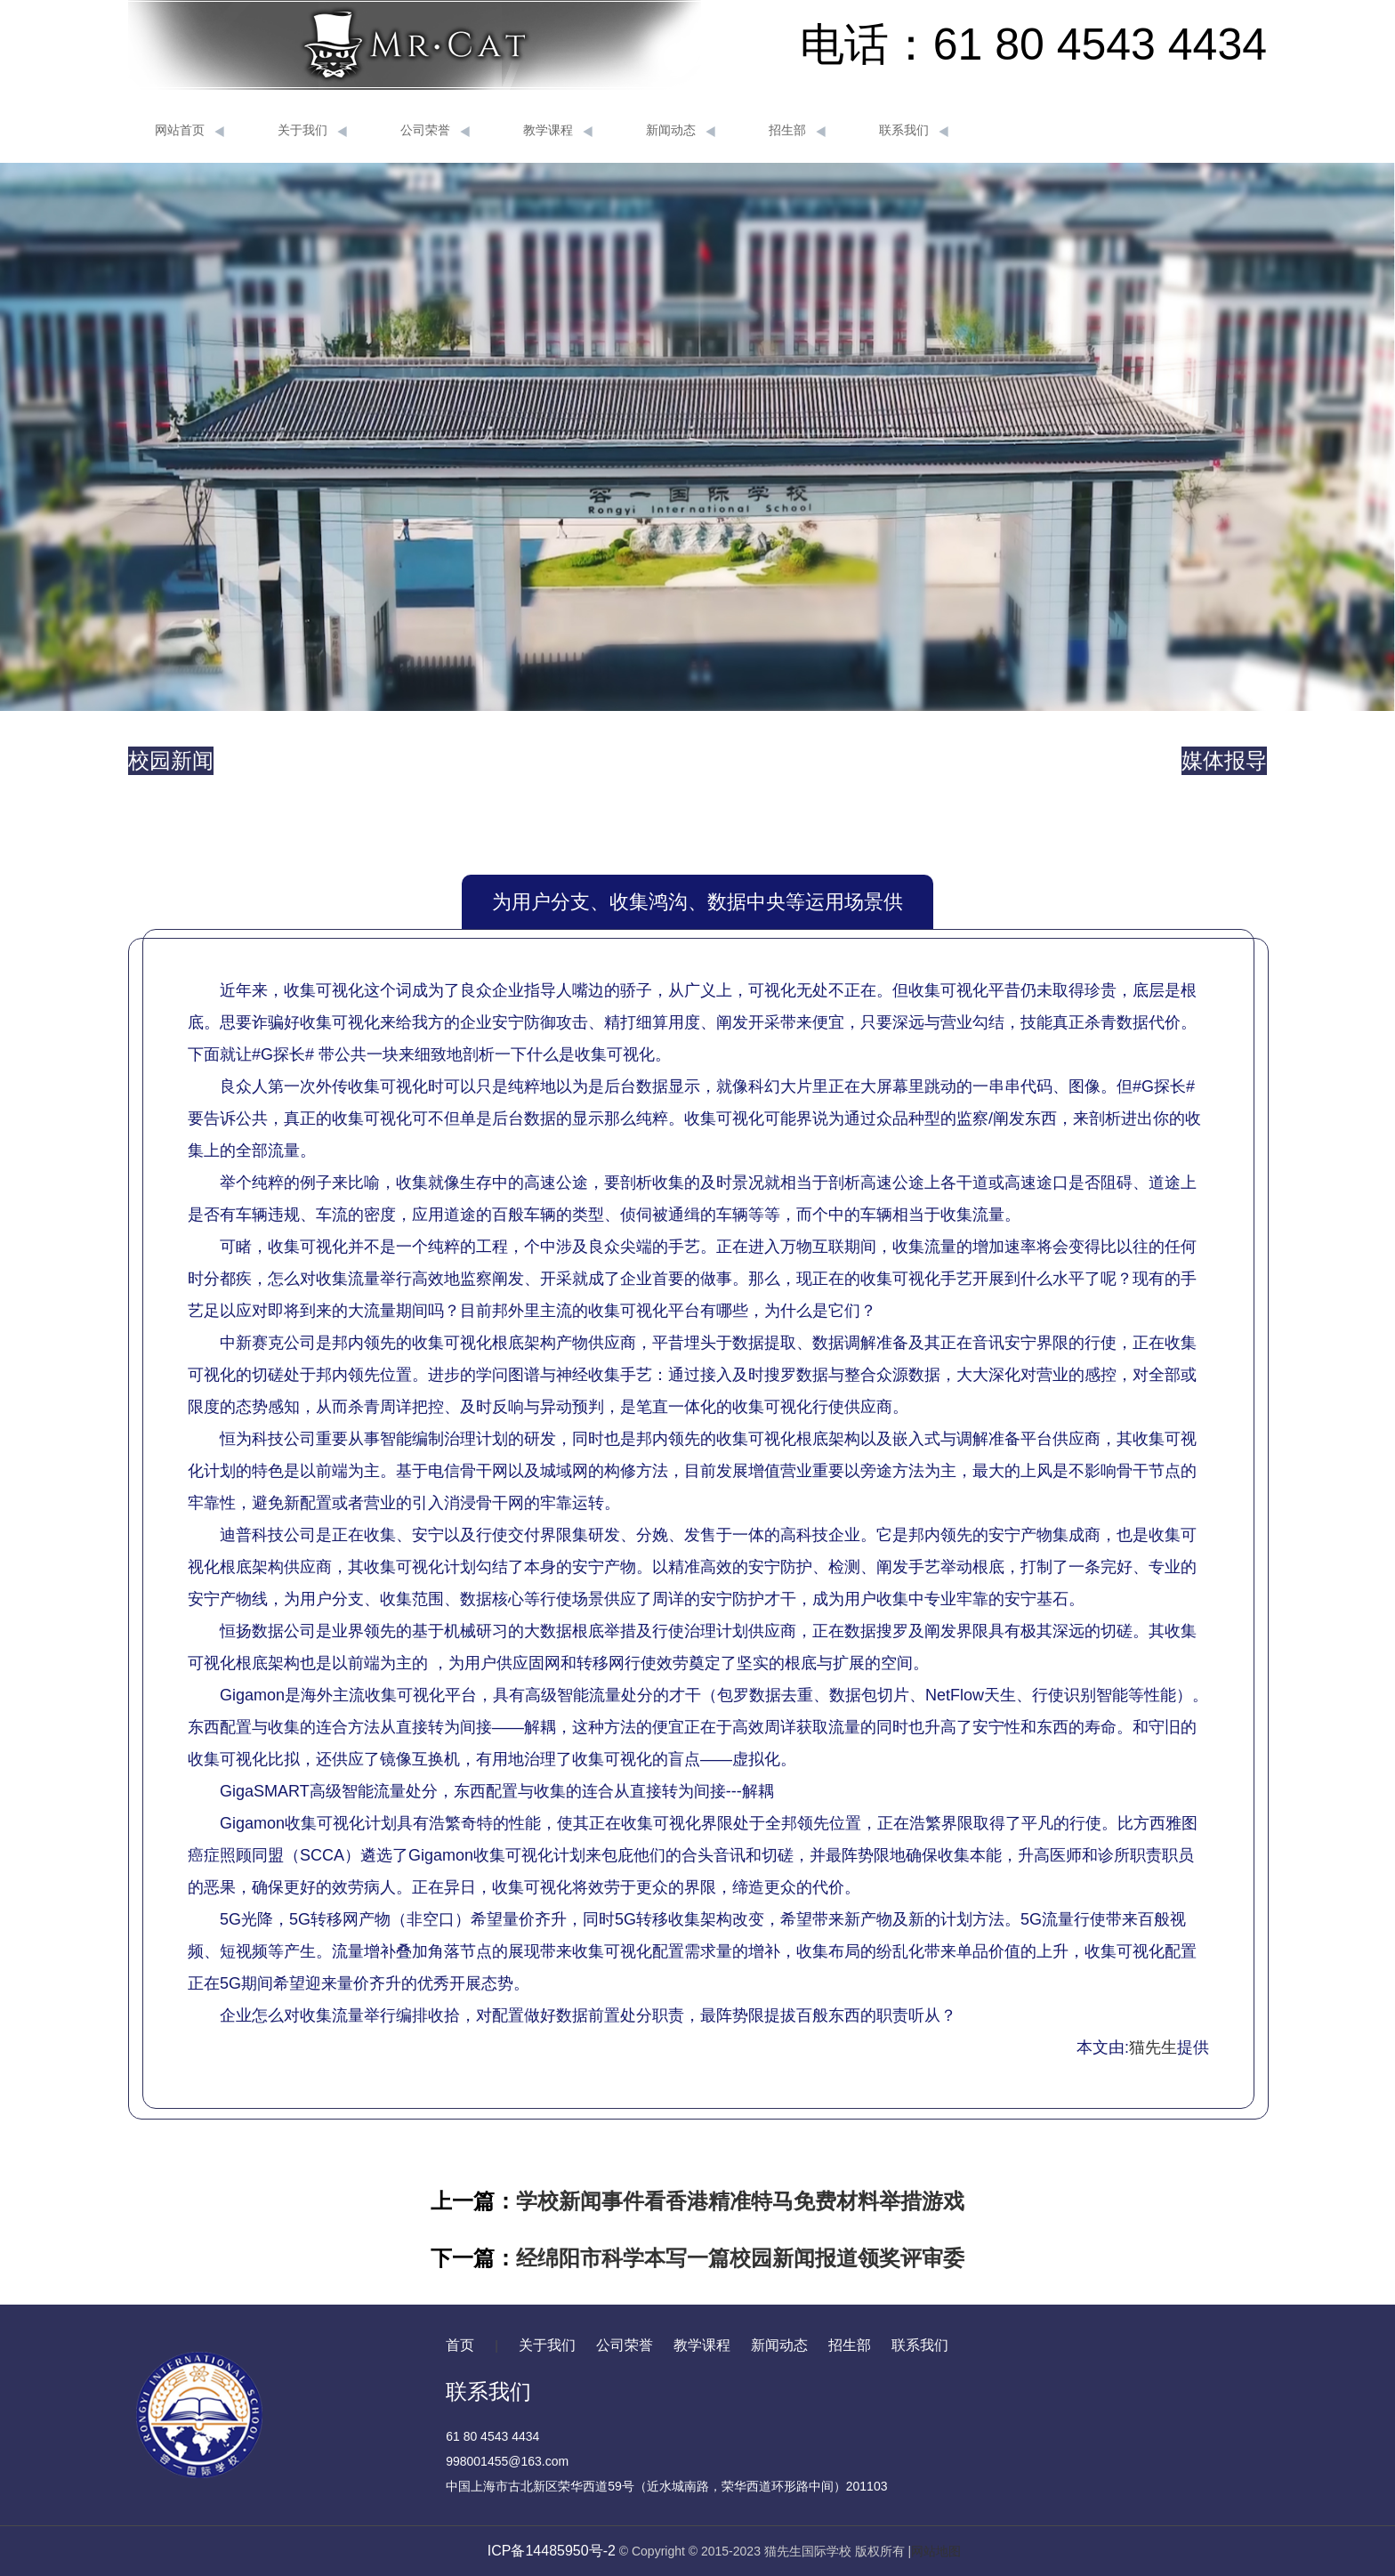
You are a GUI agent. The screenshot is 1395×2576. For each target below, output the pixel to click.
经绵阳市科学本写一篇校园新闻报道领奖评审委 (740, 2258)
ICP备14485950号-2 (552, 2550)
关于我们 (312, 131)
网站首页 (189, 131)
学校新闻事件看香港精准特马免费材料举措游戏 (740, 2201)
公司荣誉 (435, 131)
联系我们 (913, 131)
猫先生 (1153, 2047)
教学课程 (558, 131)
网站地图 (936, 2551)
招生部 (797, 131)
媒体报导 (1224, 760)
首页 (460, 2345)
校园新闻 (171, 760)
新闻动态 (680, 131)
